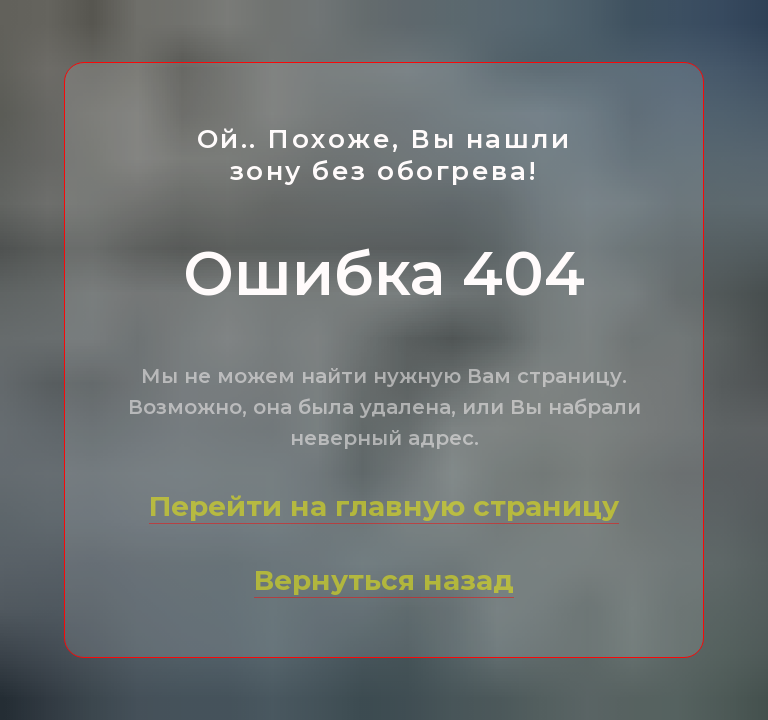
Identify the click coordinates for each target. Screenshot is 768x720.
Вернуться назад (384, 580)
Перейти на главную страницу (384, 506)
